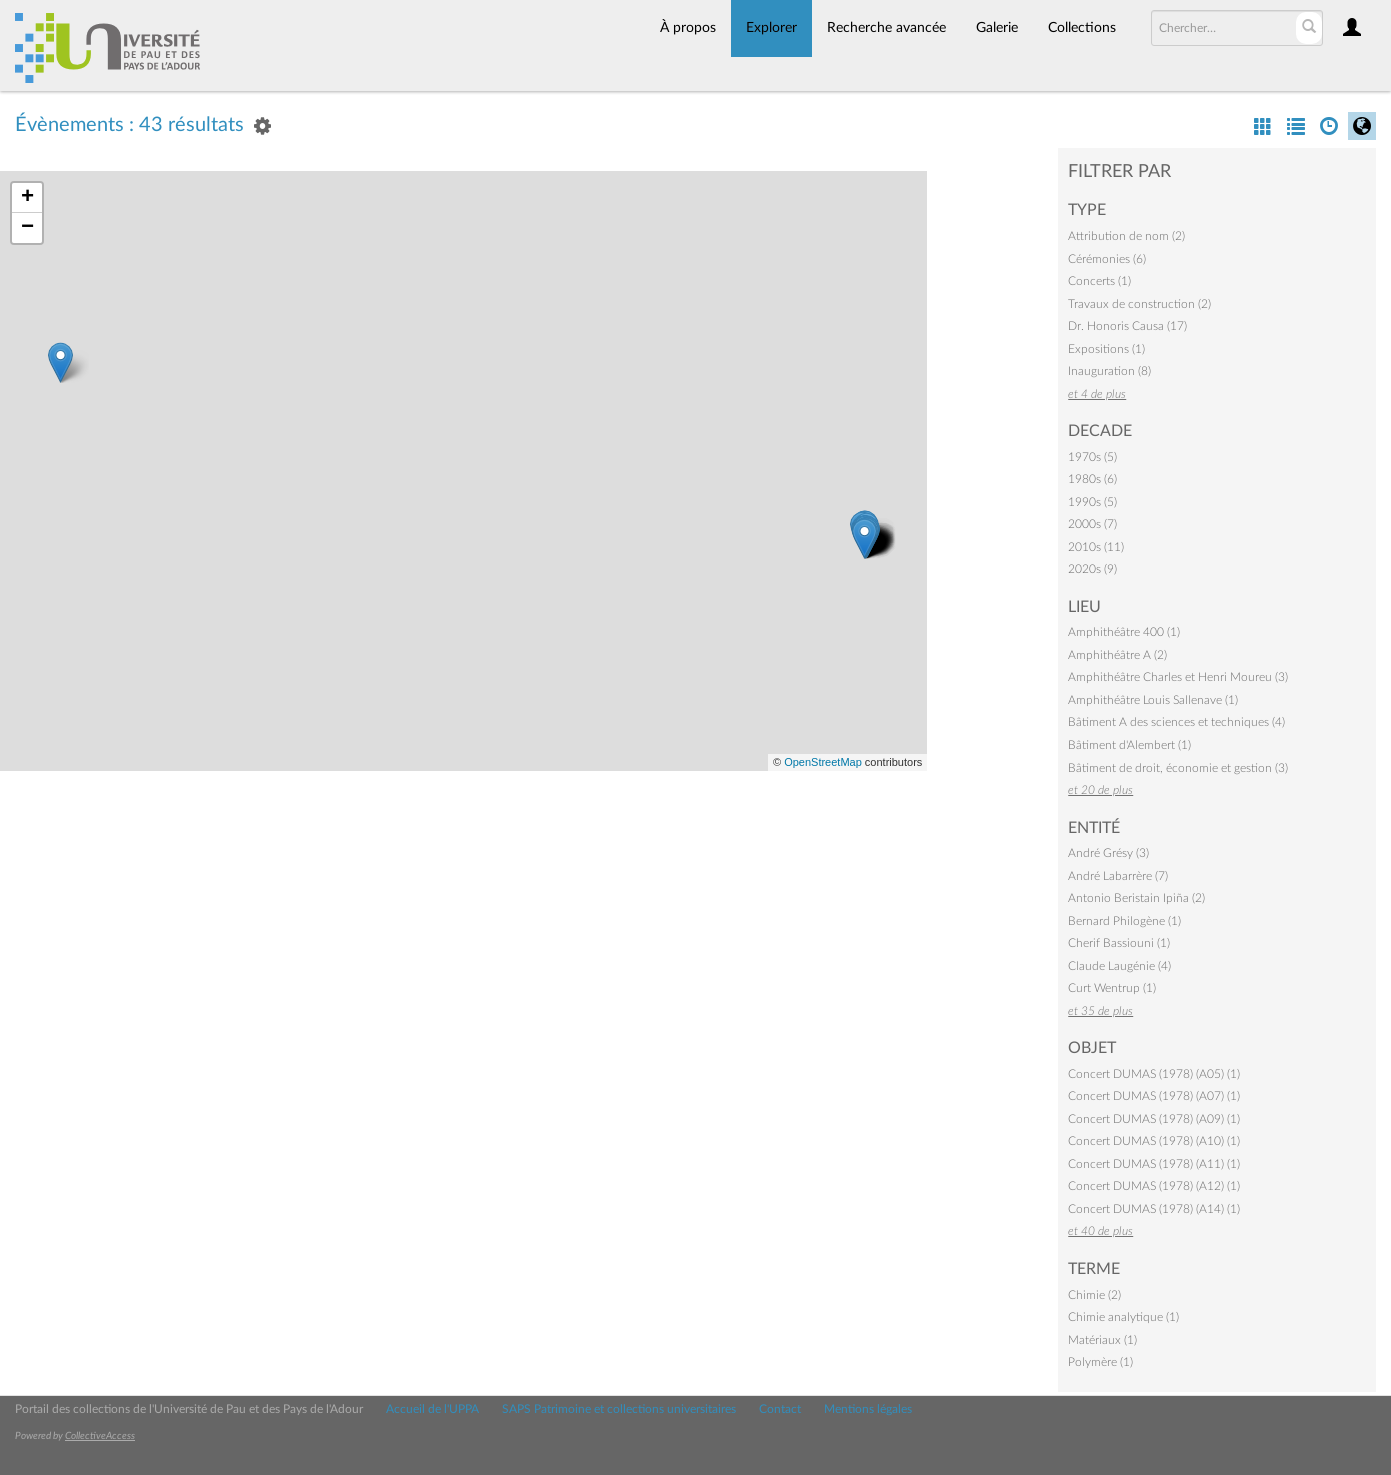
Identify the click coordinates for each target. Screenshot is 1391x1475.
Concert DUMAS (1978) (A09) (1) (1154, 1119)
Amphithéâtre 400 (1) (1124, 632)
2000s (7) (1092, 524)
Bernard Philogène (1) (1124, 921)
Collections (1082, 28)
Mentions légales (868, 1409)
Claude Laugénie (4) (1119, 966)
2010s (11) (1096, 547)
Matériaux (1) (1102, 1340)
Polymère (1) (1100, 1362)
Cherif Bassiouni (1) (1119, 943)
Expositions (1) (1106, 349)
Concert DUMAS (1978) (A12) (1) (1154, 1186)
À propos (688, 28)
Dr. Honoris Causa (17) (1127, 326)
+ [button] (27, 198)
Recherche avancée (886, 28)
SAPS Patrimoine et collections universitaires (619, 1409)
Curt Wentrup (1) (1112, 988)
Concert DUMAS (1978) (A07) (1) (1154, 1096)
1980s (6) (1092, 479)
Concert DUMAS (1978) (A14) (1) (1154, 1209)
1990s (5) (1092, 502)
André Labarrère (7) (1118, 876)
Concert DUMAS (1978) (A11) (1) (1154, 1164)
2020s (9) (1092, 569)
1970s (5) (1092, 457)
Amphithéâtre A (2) (1117, 655)
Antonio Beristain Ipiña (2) (1136, 898)
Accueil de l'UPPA (432, 1409)
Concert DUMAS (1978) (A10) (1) (1154, 1141)
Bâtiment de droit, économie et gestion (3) (1178, 768)
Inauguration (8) (1109, 371)
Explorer (771, 28)
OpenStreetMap (823, 762)
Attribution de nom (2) (1126, 236)
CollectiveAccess (100, 1436)
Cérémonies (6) (1107, 259)
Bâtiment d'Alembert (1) (1129, 745)
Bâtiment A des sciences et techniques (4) (1176, 722)
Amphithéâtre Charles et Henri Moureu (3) (1178, 677)
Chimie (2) (1094, 1295)
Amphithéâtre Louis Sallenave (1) (1153, 700)
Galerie (997, 28)
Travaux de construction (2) (1139, 304)
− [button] (27, 228)
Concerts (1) (1099, 281)
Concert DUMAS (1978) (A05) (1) (1154, 1074)
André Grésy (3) (1108, 853)
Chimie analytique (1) (1123, 1317)
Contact (780, 1409)
